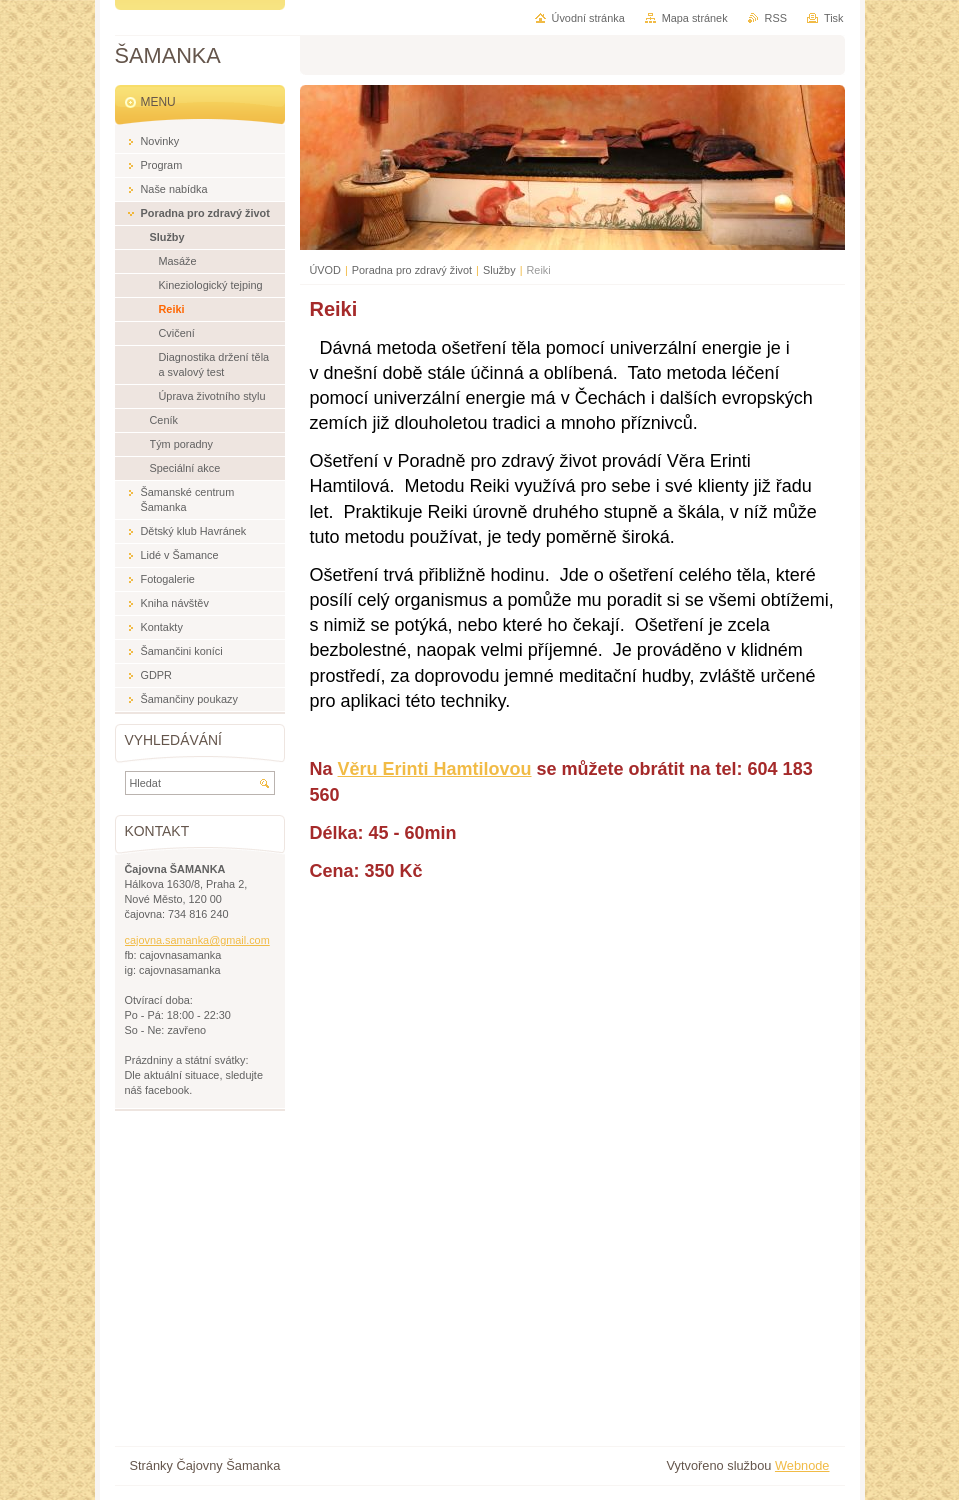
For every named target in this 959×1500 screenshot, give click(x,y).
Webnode (802, 1465)
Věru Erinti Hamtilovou (435, 769)
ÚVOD (325, 270)
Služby (499, 270)
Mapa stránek (695, 18)
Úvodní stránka (588, 18)
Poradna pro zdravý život (412, 270)
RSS (776, 18)
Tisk (834, 18)
